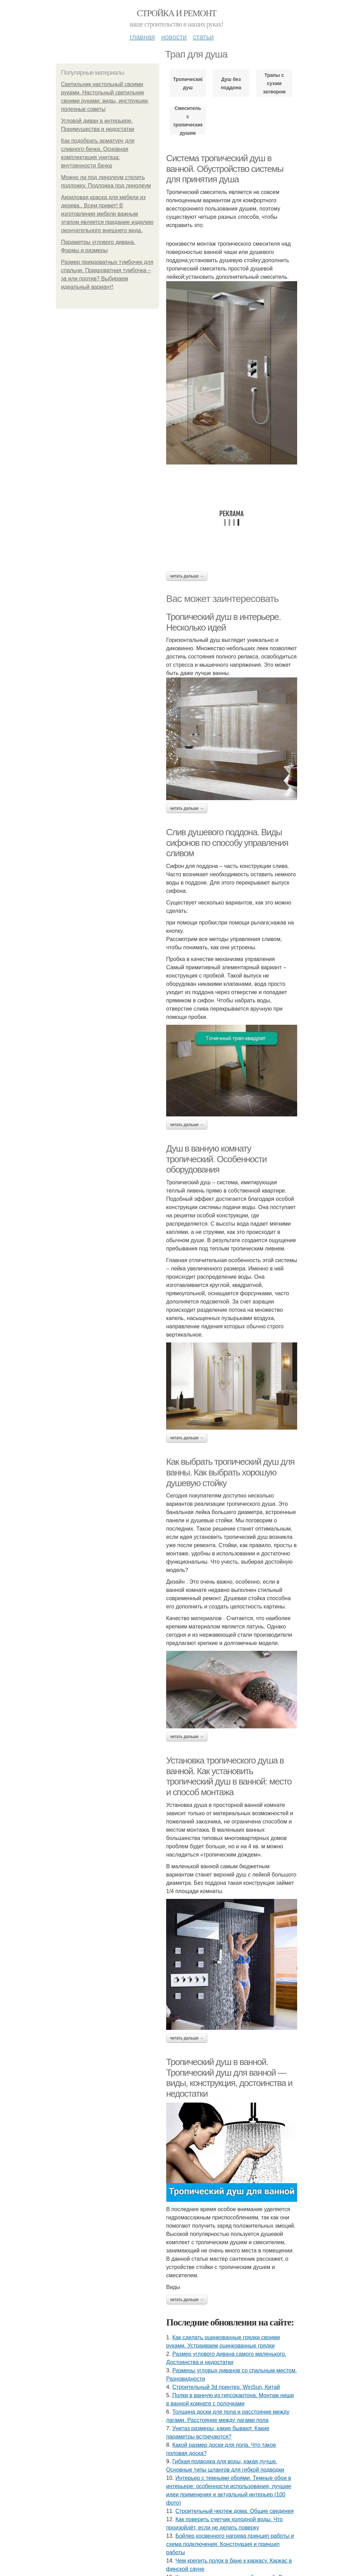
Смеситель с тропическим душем (187, 120)
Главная (142, 37)
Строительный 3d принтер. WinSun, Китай (226, 2387)
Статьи (203, 37)
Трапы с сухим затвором (274, 83)
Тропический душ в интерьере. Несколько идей (223, 622)
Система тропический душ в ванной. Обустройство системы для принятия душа (224, 168)
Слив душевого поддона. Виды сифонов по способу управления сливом (227, 842)
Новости (173, 37)
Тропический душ (187, 83)
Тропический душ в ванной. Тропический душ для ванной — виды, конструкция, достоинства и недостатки (229, 2078)
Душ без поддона (231, 83)
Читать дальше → (187, 576)
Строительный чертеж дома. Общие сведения (234, 2511)
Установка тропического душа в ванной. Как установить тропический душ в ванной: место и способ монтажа (229, 1776)
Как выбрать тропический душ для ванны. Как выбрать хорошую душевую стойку (230, 1472)
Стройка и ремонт (176, 13)
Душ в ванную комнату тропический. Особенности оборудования (216, 1159)
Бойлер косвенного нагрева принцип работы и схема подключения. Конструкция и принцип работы (230, 2544)
